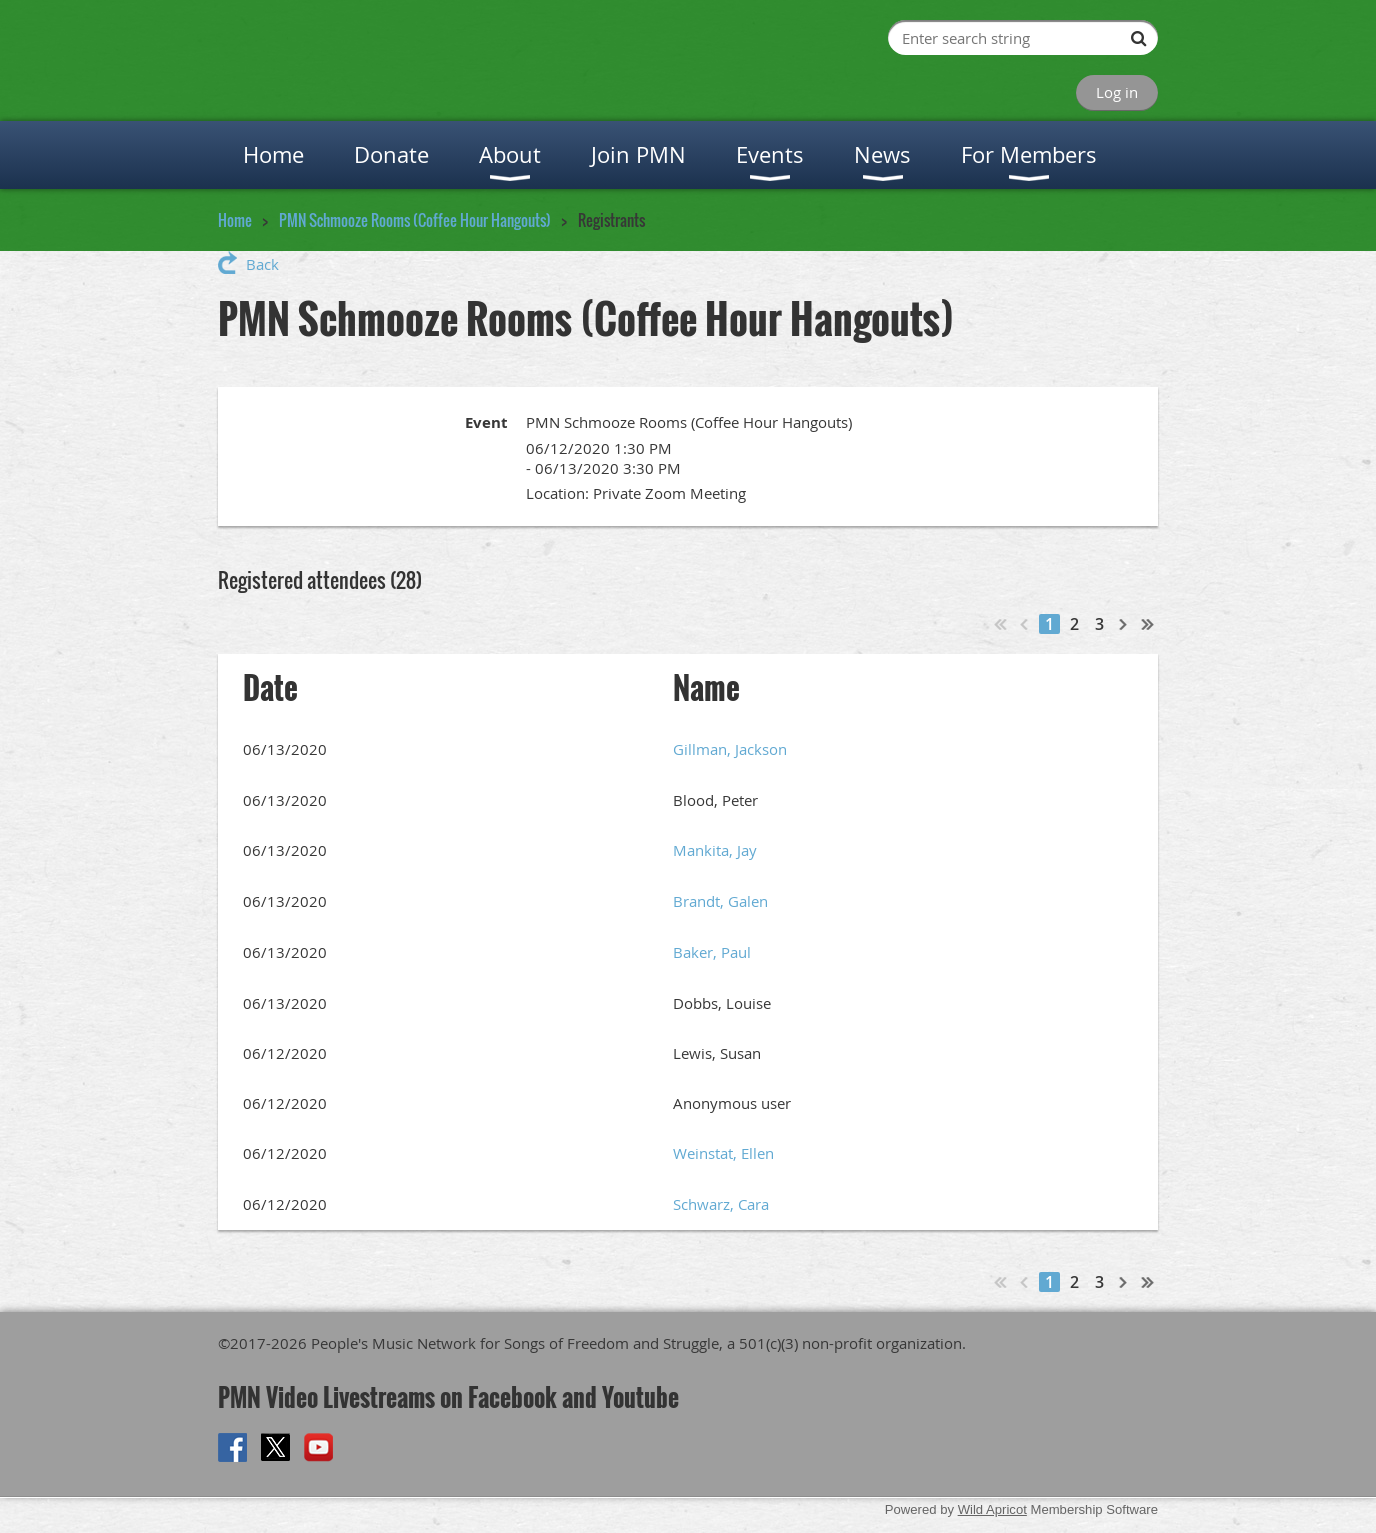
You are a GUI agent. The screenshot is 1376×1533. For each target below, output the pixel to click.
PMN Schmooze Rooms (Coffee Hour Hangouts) (415, 220)
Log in (1117, 92)
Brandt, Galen (720, 901)
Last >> (1148, 624)
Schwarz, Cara (721, 1204)
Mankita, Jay (715, 850)
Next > (1124, 624)
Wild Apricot (992, 1509)
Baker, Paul (712, 952)
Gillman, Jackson (730, 749)
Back (262, 264)
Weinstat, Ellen (723, 1153)
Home (235, 220)
